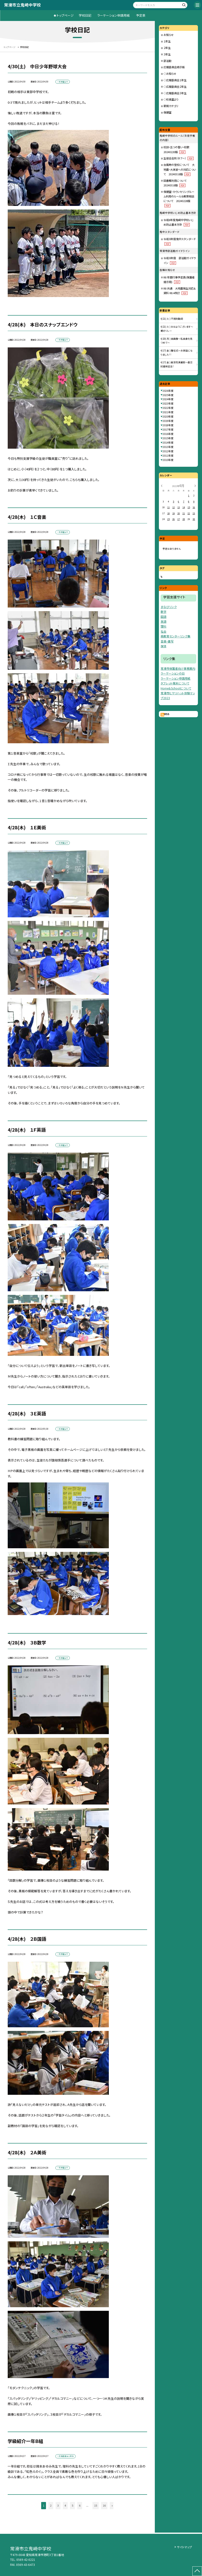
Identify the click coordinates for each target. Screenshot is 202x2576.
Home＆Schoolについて (176, 688)
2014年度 (168, 442)
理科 (163, 626)
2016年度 (168, 434)
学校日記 (85, 15)
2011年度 (168, 455)
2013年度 (168, 447)
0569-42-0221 (25, 2559)
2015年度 (168, 438)
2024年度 (168, 399)
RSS (166, 714)
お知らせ (168, 35)
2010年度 (168, 460)
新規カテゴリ (170, 106)
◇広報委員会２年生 (175, 86)
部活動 (167, 61)
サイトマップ (184, 2547)
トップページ (65, 15)
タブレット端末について (175, 683)
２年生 (167, 48)
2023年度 (168, 403)
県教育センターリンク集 (175, 636)
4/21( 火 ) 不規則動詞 (172, 318)
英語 (163, 621)
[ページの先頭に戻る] (197, 2571)
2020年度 (168, 416)
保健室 (167, 112)
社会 (163, 631)
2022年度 (168, 408)
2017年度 (168, 429)
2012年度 (168, 451)
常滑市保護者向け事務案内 (178, 668)
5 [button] (72, 2505)
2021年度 (168, 412)
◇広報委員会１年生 (175, 80)
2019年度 (168, 421)
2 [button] (51, 2505)
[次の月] (195, 485)
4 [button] (65, 2505)
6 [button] (79, 2505)
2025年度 (168, 395)
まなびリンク (169, 607)
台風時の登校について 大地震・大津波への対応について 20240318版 (179, 169)
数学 (163, 611)
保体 (163, 646)
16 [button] (104, 2505)
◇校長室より (170, 99)
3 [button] (58, 2505)
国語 (163, 617)
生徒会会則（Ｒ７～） (178, 158)
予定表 (140, 15)
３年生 (167, 54)
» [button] (112, 2505)
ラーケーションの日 (173, 673)
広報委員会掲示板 (174, 67)
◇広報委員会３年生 (175, 93)
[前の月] (161, 485)
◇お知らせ (169, 73)
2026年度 (168, 390)
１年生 (167, 41)
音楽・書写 (167, 641)
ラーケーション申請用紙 (113, 15)
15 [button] (95, 2505)
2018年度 (168, 425)
